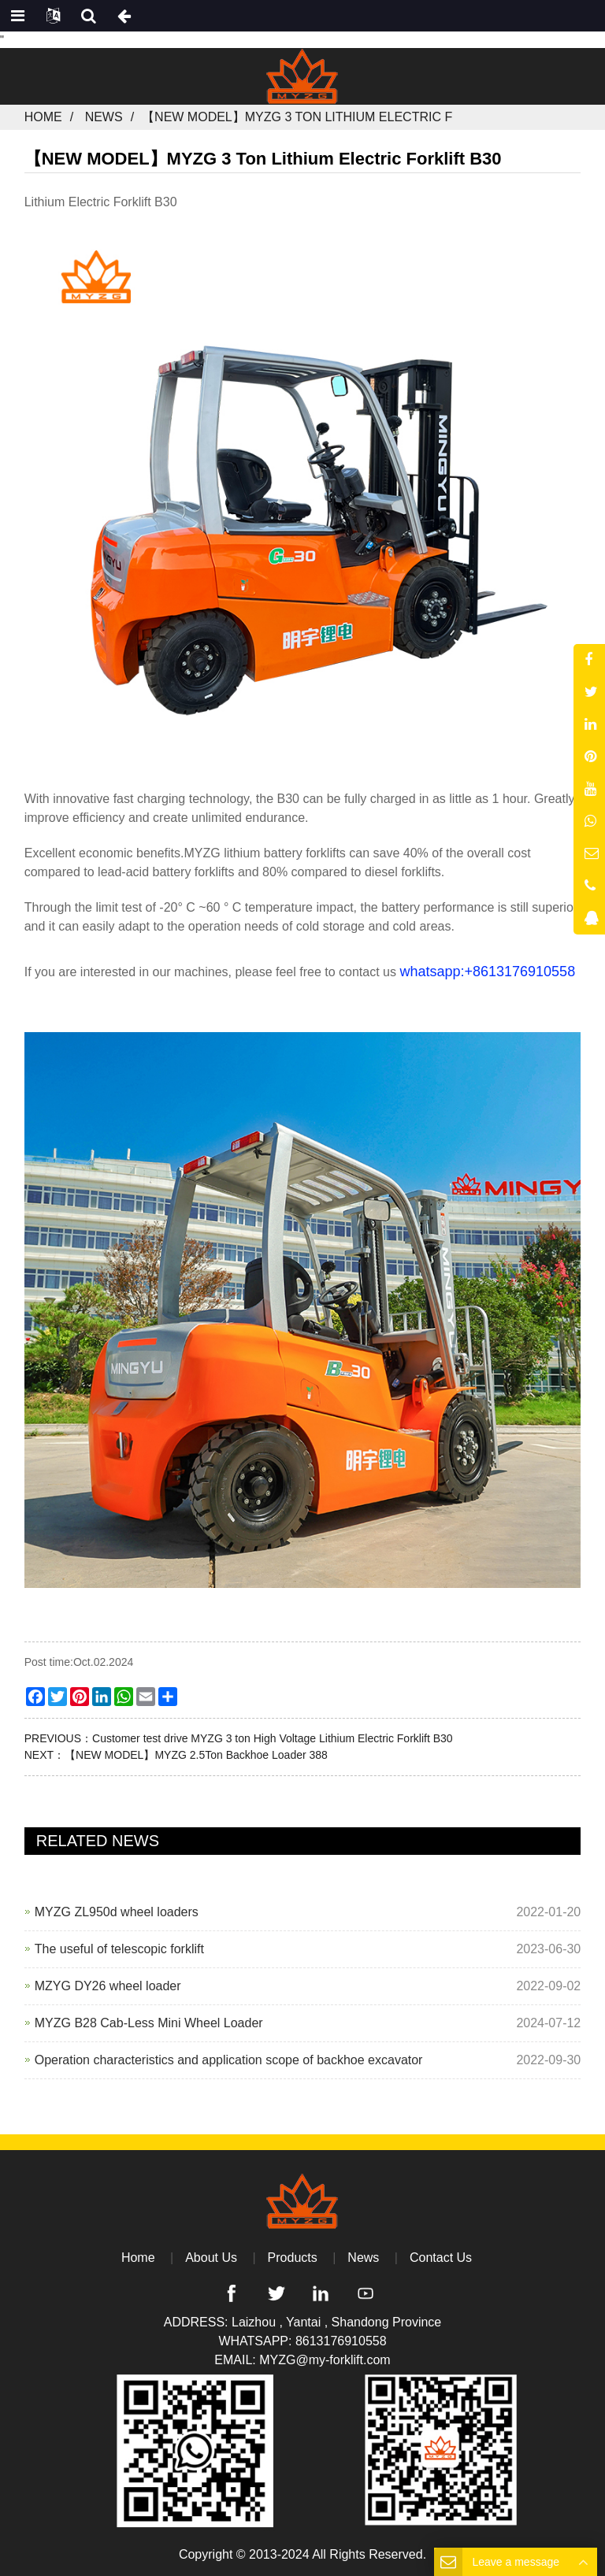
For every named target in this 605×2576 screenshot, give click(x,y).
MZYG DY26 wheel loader (108, 1986)
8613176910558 (341, 2341)
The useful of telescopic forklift (119, 1949)
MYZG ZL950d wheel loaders (117, 1912)
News (104, 117)
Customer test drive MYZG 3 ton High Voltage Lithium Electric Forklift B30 (272, 1738)
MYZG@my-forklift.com (324, 2360)
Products (292, 2257)
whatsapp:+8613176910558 (487, 971)
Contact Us (441, 2257)
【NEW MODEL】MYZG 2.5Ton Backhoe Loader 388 (196, 1755)
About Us (211, 2257)
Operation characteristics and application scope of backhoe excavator (229, 2060)
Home (43, 117)
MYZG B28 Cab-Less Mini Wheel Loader (149, 2023)
